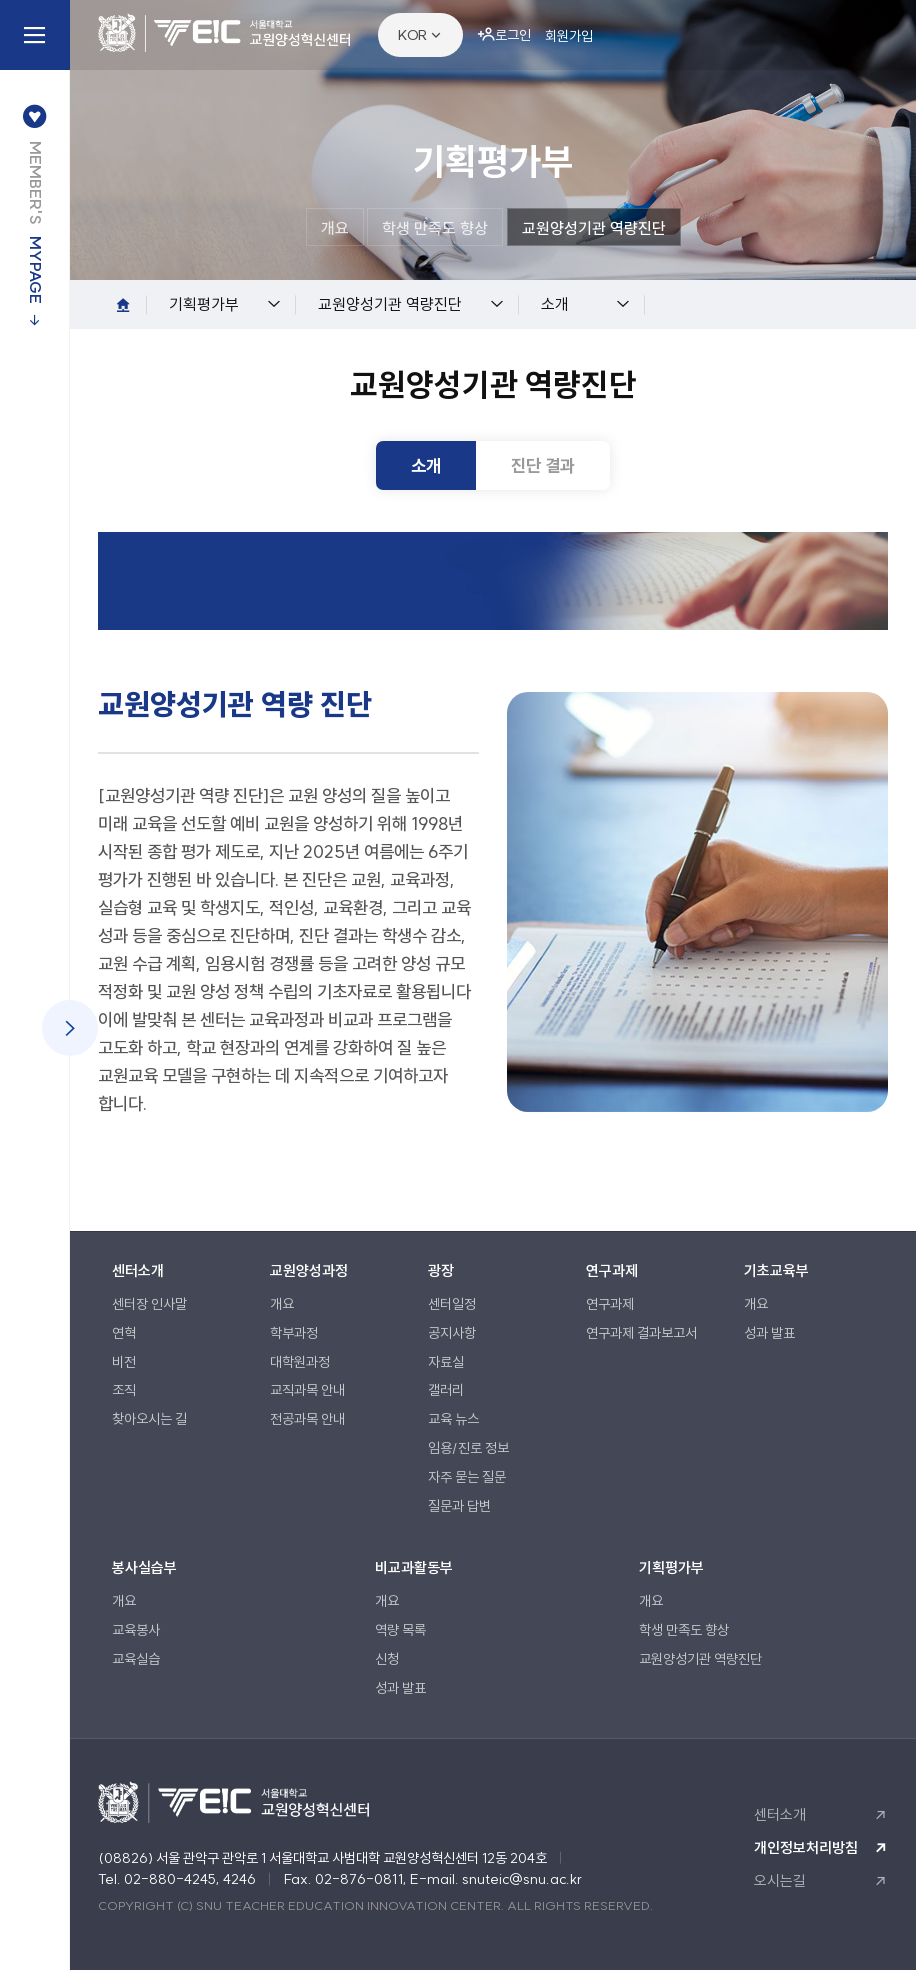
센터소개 (780, 1814)
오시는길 (780, 1880)
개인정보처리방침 (806, 1847)
